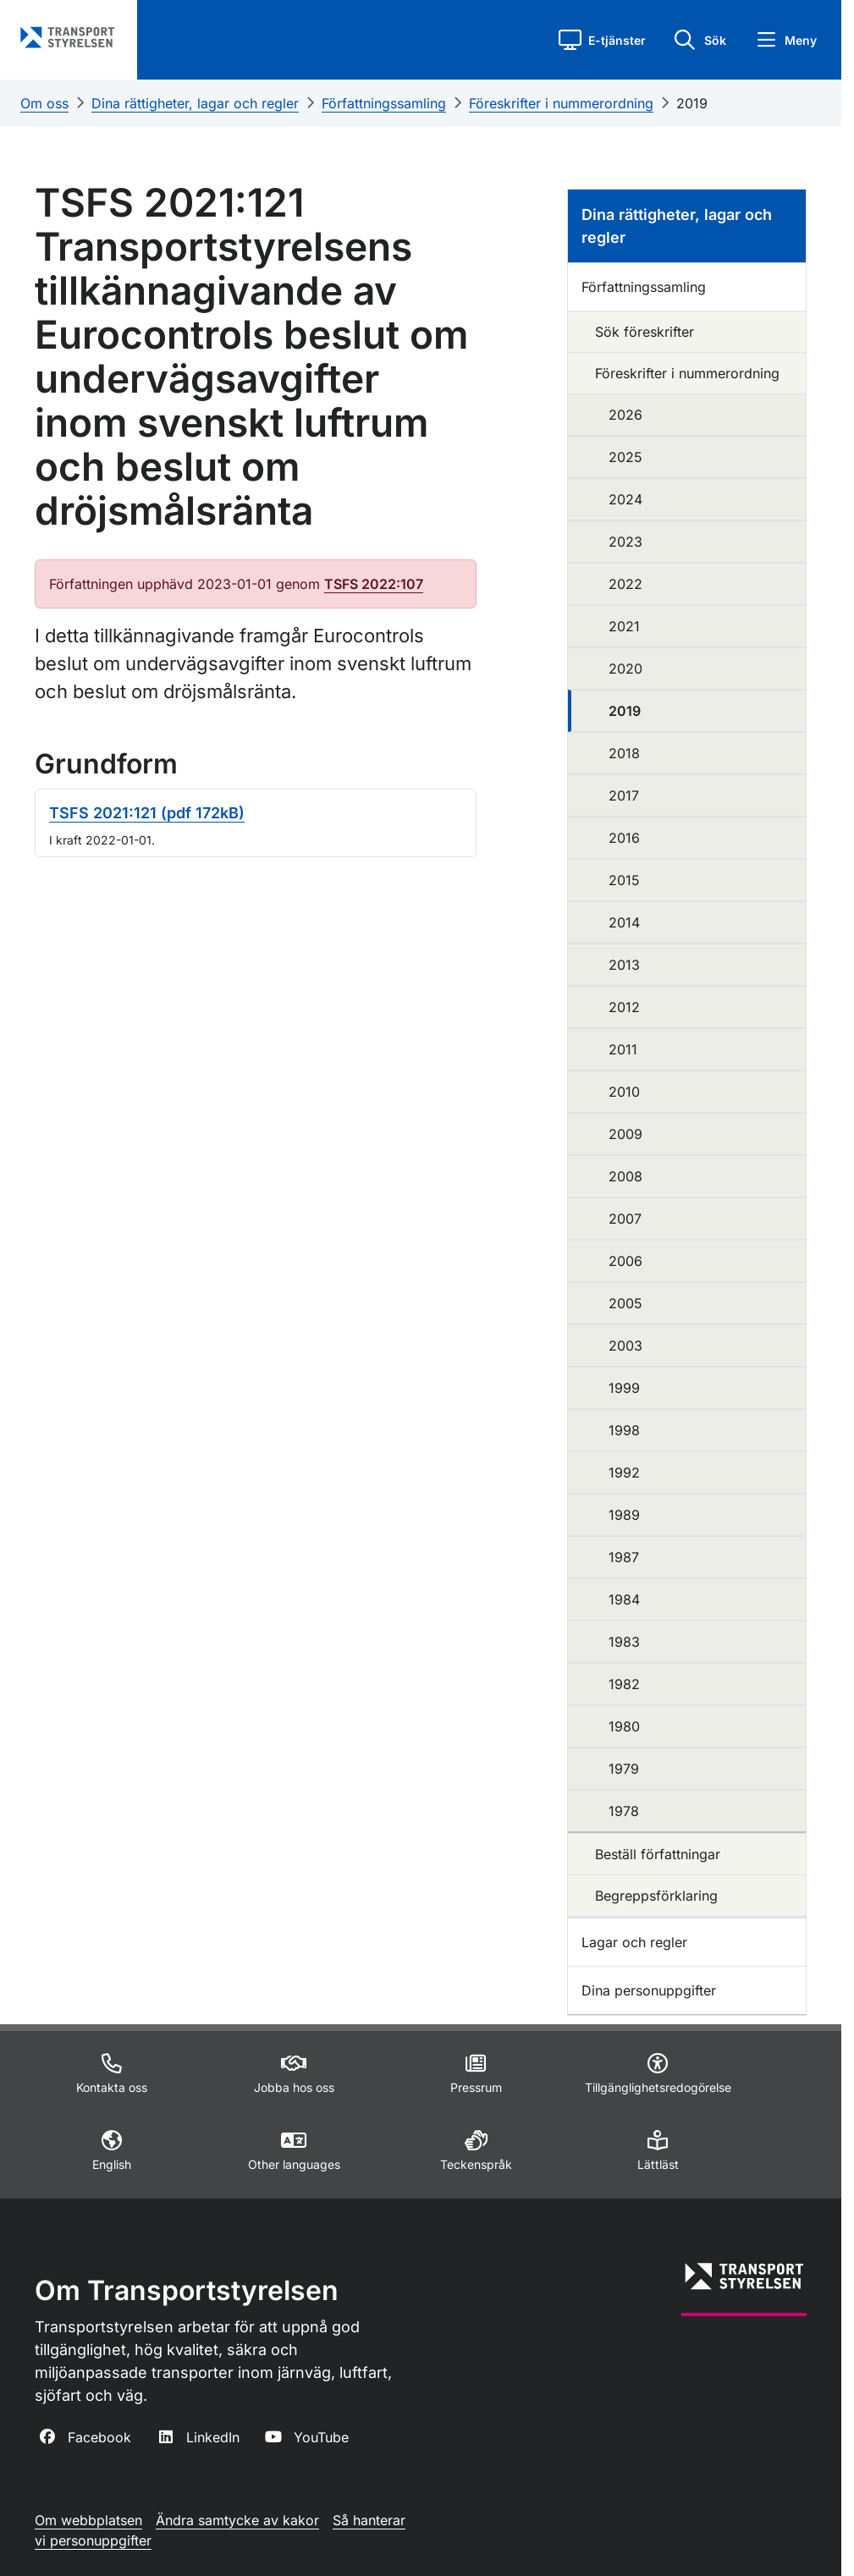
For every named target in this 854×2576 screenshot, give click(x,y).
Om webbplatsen (88, 2520)
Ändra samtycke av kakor (237, 2520)
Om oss (44, 103)
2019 (692, 103)
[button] (602, 40)
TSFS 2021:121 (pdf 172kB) (147, 813)
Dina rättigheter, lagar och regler (195, 103)
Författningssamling (384, 103)
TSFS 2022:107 (373, 583)
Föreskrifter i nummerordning (561, 103)
